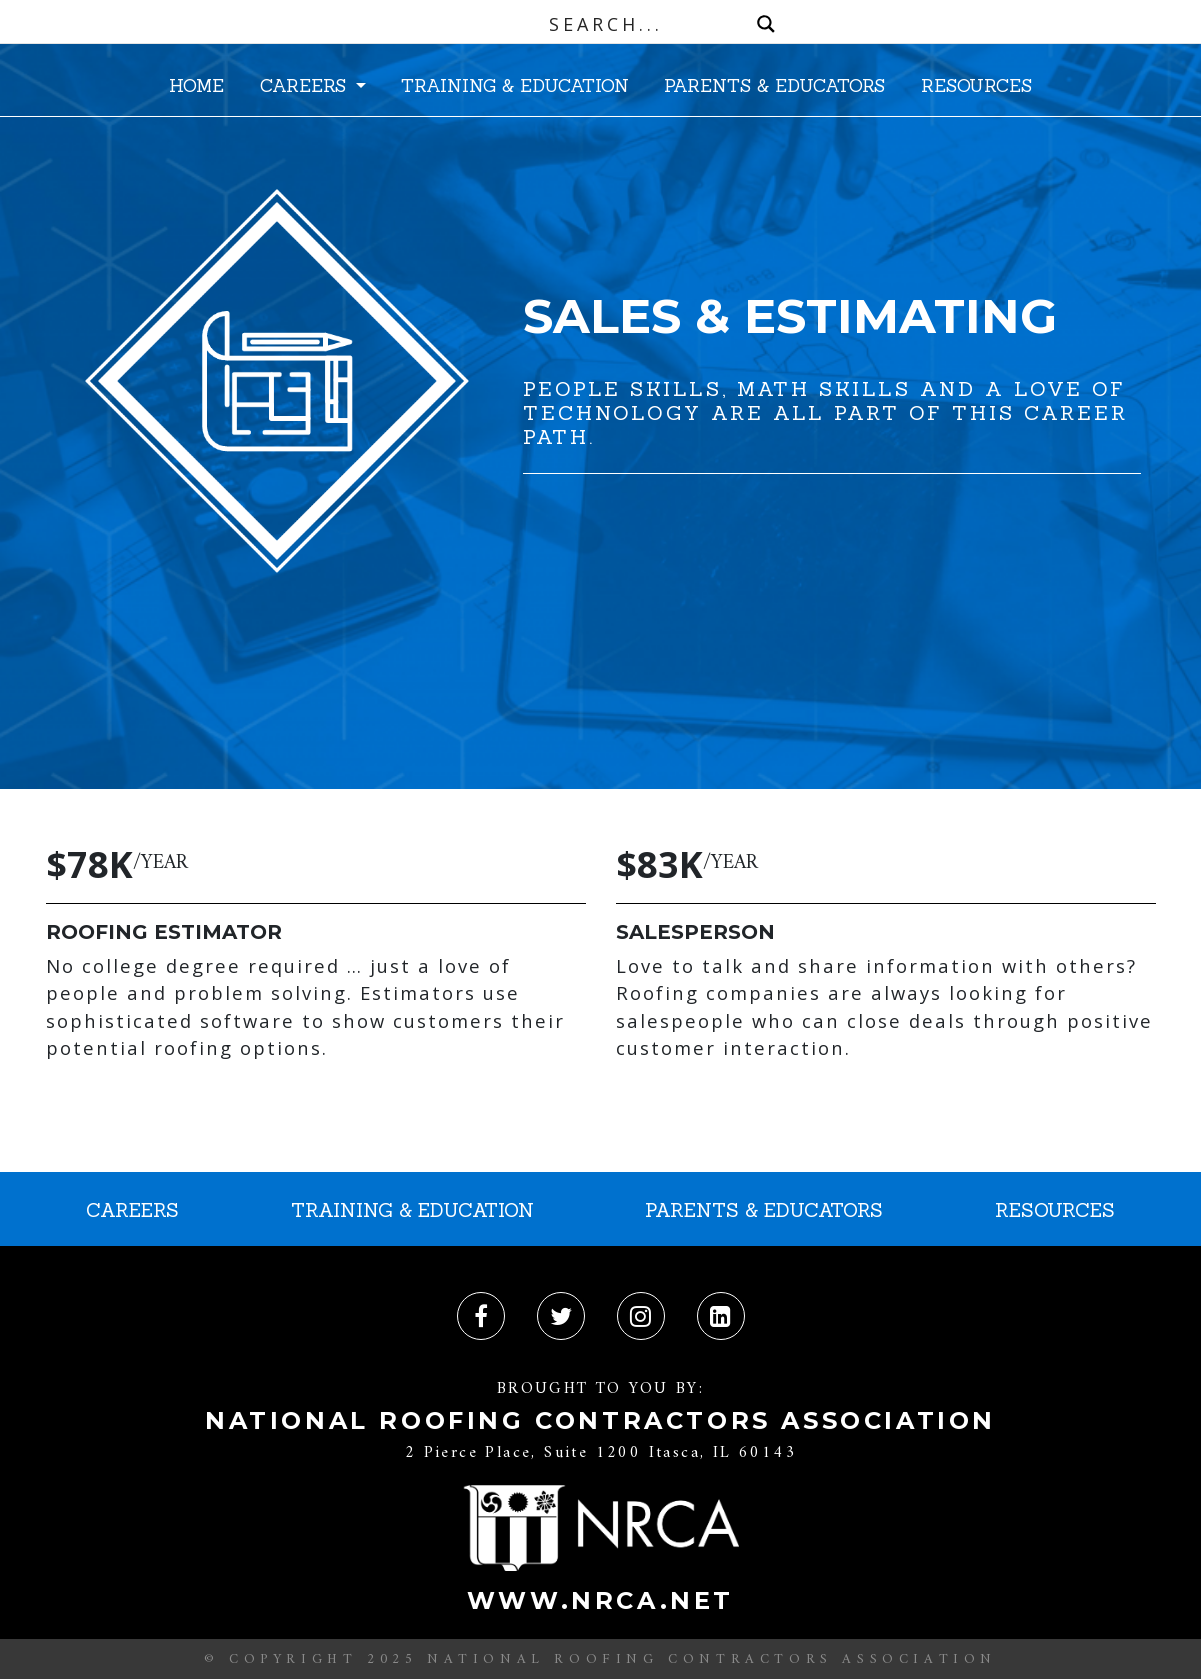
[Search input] (605, 24)
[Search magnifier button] (766, 24)
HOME (196, 85)
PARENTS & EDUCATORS (774, 85)
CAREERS (306, 85)
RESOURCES (976, 85)
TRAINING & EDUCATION (515, 85)
